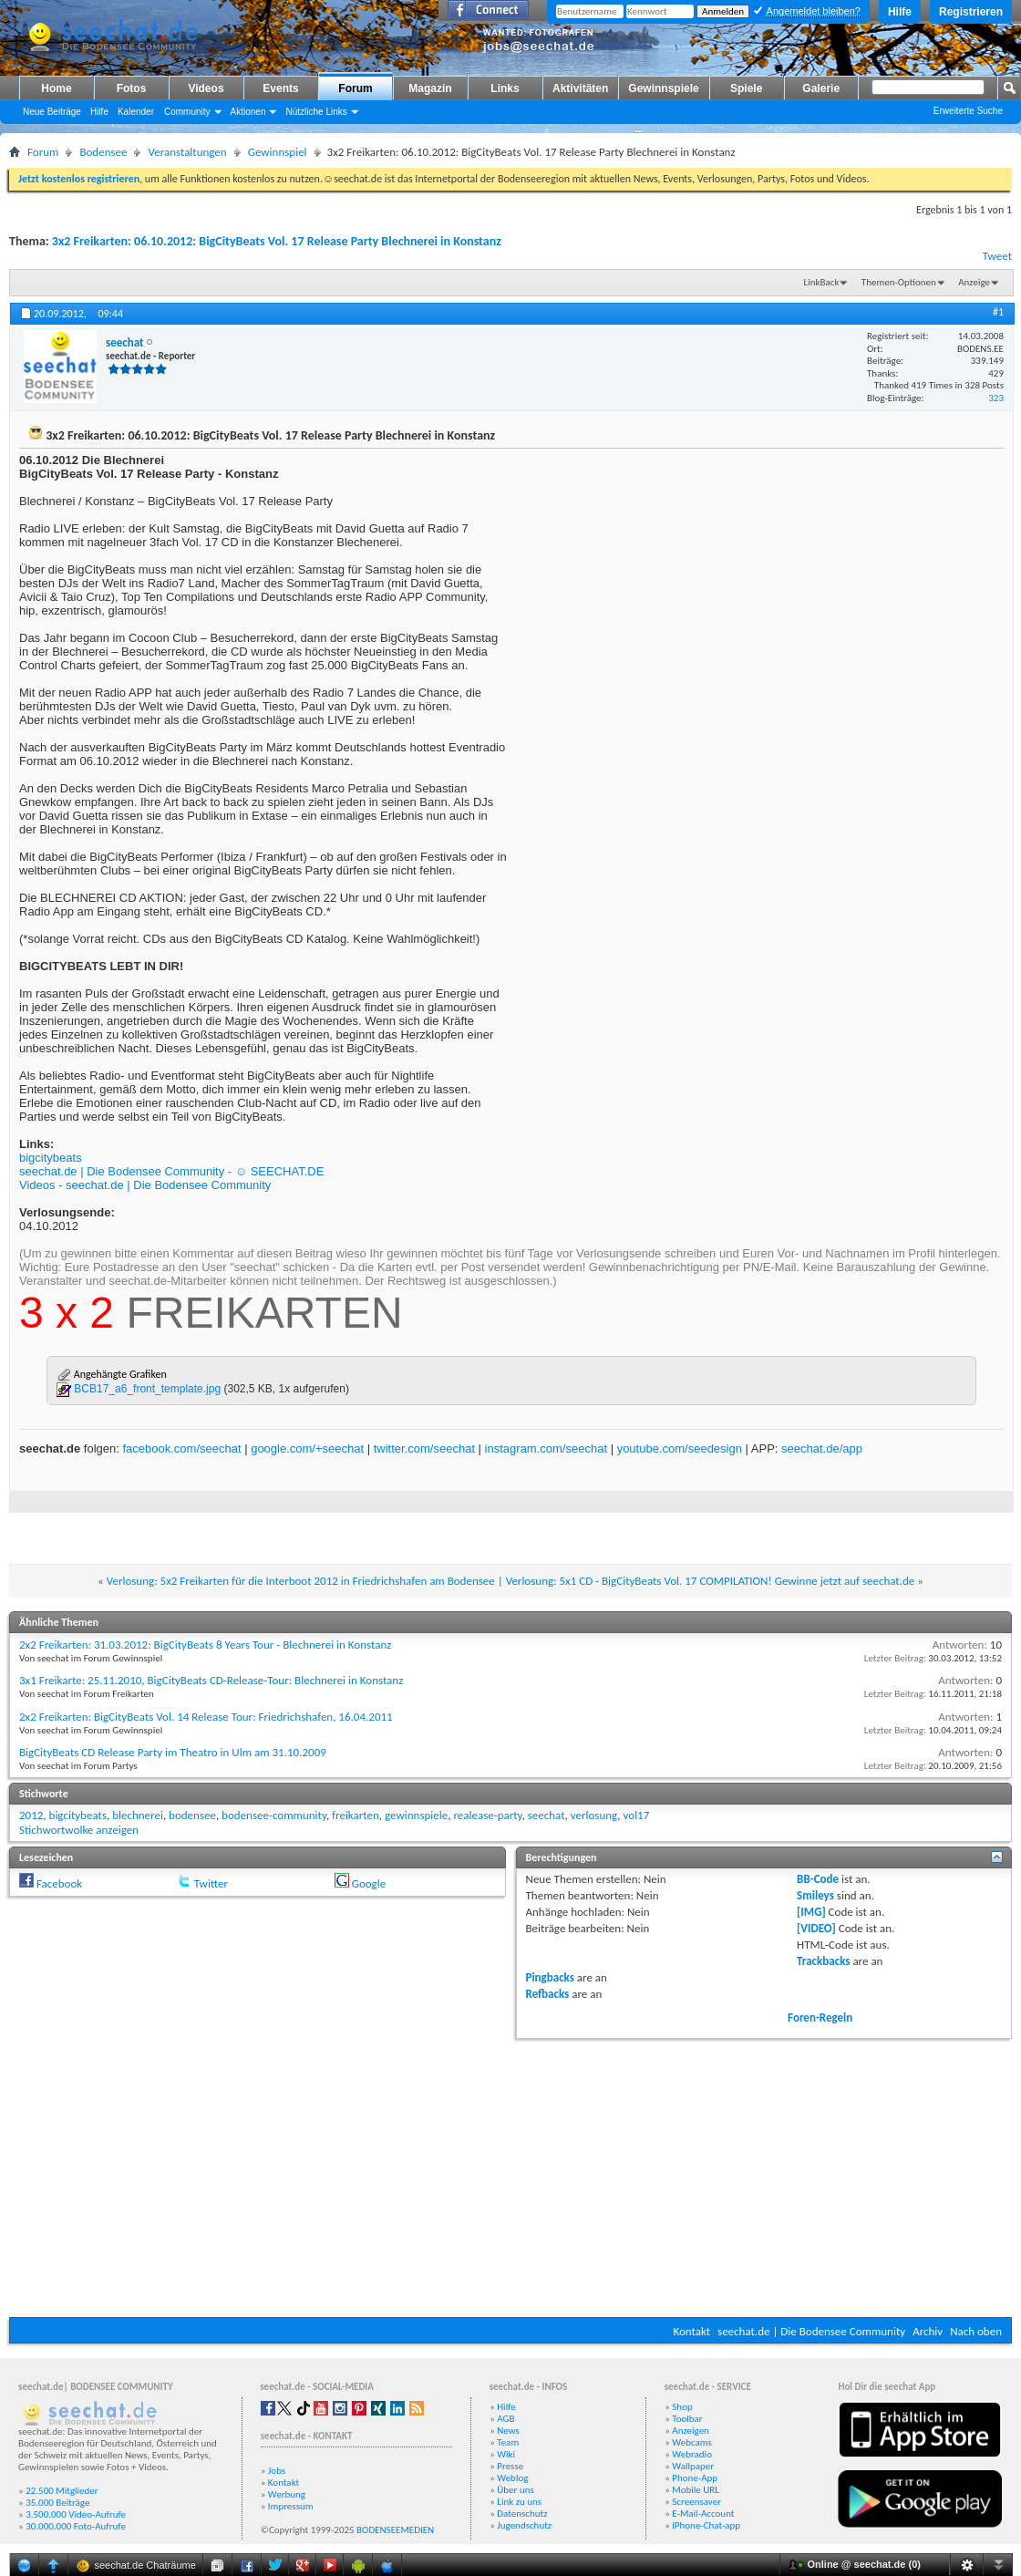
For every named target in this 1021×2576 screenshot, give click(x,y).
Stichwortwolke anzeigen (79, 1829)
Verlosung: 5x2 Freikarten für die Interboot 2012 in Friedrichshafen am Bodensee (301, 1581)
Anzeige (974, 282)
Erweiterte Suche (968, 111)
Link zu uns (519, 2502)
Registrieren (971, 11)
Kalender (136, 112)
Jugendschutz (524, 2525)
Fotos (132, 88)
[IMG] (811, 1912)
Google (369, 1883)
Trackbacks (823, 1961)
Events (280, 88)
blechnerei (137, 1815)
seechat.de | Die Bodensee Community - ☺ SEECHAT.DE (171, 1171)
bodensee (192, 1815)
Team (508, 2442)
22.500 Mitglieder (62, 2491)
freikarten (355, 1815)
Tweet (997, 256)
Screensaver (696, 2502)
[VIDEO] (816, 1928)
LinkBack (822, 282)
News (508, 2430)
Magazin (429, 88)
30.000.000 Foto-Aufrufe (76, 2526)
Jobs (276, 2471)
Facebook (59, 1883)
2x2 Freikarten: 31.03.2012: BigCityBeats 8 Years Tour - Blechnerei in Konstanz (205, 1644)
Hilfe (900, 11)
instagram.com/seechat (546, 1448)
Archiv (928, 2331)
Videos (205, 88)
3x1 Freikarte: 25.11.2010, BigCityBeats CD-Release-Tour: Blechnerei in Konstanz (211, 1680)
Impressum (291, 2506)
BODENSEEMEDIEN (395, 2530)
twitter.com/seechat (424, 1448)
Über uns (515, 2490)
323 (996, 398)
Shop (682, 2407)
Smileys (815, 1895)
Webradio (692, 2454)
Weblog (512, 2478)
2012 (31, 1815)
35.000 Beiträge (57, 2503)
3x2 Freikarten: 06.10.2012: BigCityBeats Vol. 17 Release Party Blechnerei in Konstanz (276, 241)
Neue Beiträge (52, 112)
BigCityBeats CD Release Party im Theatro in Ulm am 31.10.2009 (172, 1752)
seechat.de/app (821, 1448)
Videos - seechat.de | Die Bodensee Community (145, 1185)
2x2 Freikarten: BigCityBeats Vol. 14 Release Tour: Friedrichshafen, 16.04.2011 (206, 1716)
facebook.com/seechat (181, 1448)
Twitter (211, 1883)
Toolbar (687, 2419)
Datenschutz (522, 2513)
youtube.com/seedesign (679, 1448)
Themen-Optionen (898, 282)
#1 (998, 311)
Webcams (692, 2442)
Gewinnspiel (277, 152)
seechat (546, 1815)
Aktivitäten (580, 88)
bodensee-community (274, 1815)
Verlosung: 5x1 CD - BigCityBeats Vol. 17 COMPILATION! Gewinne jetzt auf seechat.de (710, 1581)
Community (187, 112)
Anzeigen (690, 2430)
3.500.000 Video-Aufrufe (76, 2514)
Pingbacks (550, 1977)
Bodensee (103, 152)
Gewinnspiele (663, 88)
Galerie (821, 88)
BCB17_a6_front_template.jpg (147, 1388)
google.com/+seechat (307, 1448)
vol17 (637, 1815)
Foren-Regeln (820, 2017)
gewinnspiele (416, 1815)
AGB (505, 2419)
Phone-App (694, 2478)
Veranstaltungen (187, 152)
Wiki (506, 2454)
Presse (510, 2466)
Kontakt (691, 2331)
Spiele (746, 88)
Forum (355, 88)
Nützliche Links (315, 112)
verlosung (594, 1815)
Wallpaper (693, 2466)
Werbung (286, 2494)
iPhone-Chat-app (706, 2525)
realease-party (487, 1815)
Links (504, 88)
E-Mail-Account (703, 2513)
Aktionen (248, 112)
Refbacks (548, 1994)
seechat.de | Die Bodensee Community (811, 2331)
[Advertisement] (511, 2175)
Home (56, 88)
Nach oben (976, 2331)
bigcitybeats (50, 1157)
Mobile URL (695, 2490)
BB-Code (818, 1879)
